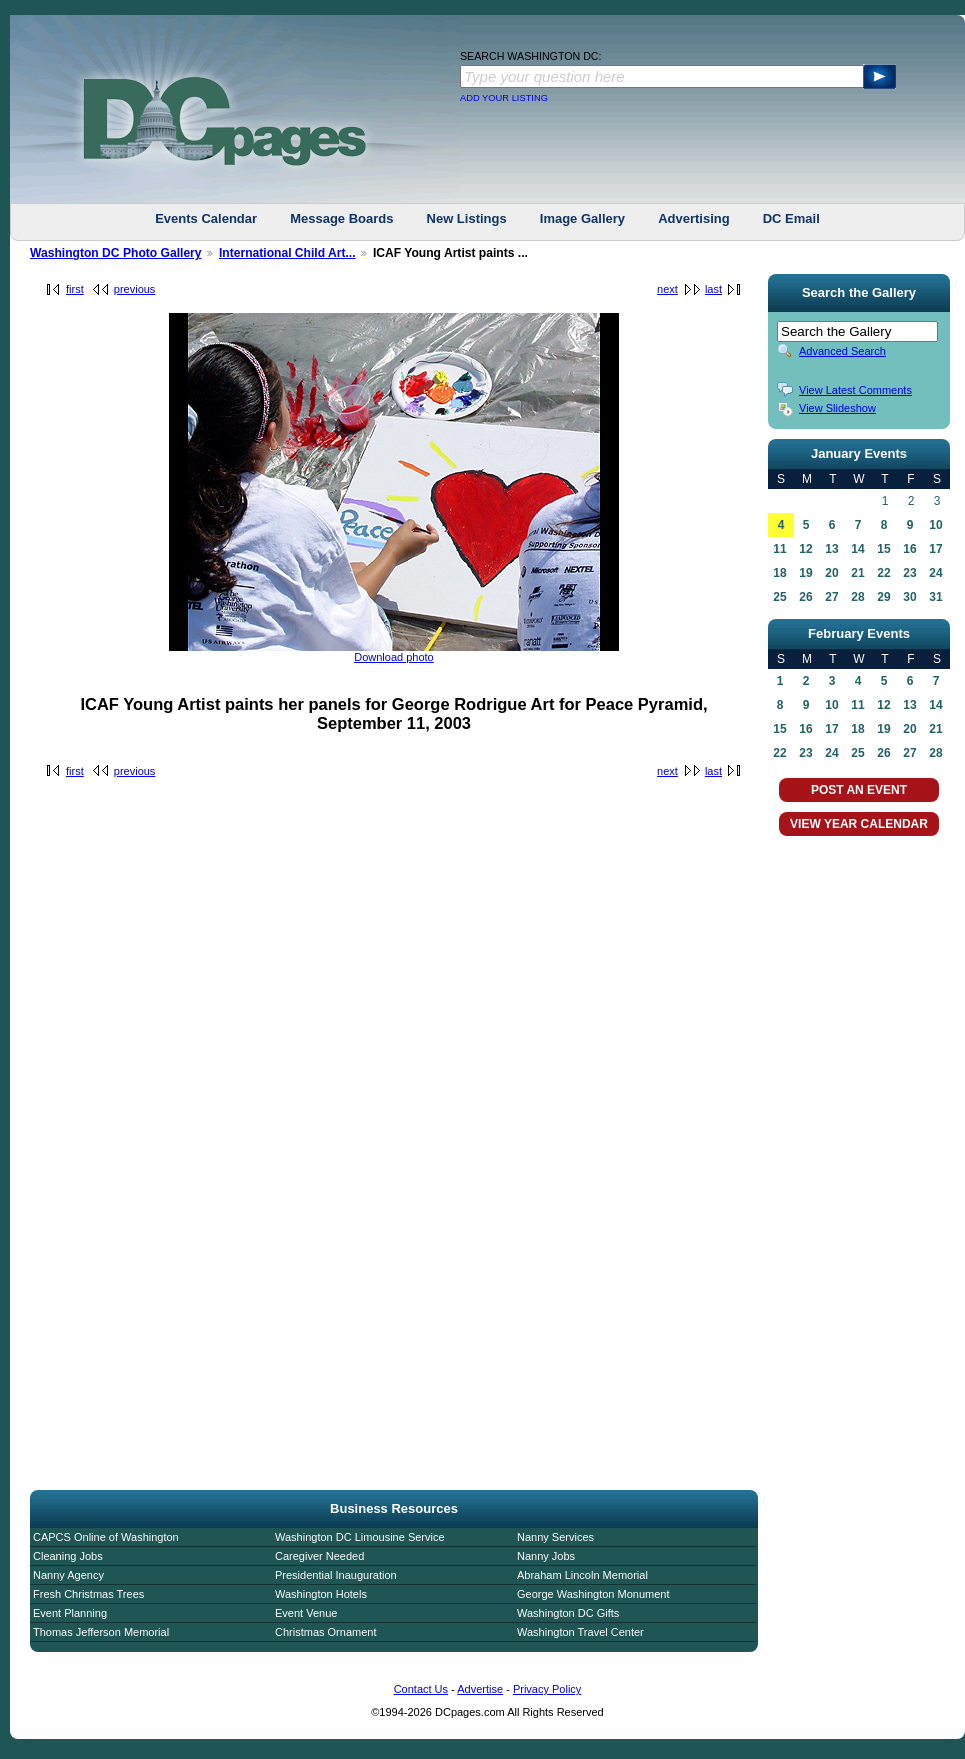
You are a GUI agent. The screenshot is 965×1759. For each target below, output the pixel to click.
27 (831, 597)
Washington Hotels (321, 1594)
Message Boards (341, 218)
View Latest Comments (855, 390)
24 (935, 573)
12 (805, 549)
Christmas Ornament (325, 1632)
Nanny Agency (68, 1575)
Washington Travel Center (580, 1632)
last (713, 289)
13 (831, 549)
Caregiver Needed (319, 1556)
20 (831, 573)
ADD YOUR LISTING (504, 98)
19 (805, 573)
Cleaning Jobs (68, 1556)
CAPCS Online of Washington (106, 1537)
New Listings (467, 218)
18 (779, 573)
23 (909, 573)
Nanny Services (555, 1537)
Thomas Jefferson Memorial (101, 1632)
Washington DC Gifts (568, 1613)
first (75, 289)
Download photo (394, 657)
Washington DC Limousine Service (360, 1537)
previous (135, 289)
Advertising (694, 218)
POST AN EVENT (859, 790)
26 (805, 597)
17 (935, 549)
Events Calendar (206, 218)
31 (935, 597)
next (667, 289)
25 (779, 597)
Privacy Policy (547, 1689)
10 (935, 525)
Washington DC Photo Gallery (116, 253)
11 (779, 549)
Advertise (480, 1689)
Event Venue (306, 1613)
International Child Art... (287, 253)
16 (909, 549)
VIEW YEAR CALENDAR (859, 824)
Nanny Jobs (546, 1556)
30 (909, 597)
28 (857, 597)
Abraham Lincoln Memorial (582, 1575)
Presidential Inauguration (336, 1575)
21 (857, 573)
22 (883, 573)
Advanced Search (842, 351)
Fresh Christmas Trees (88, 1594)
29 (883, 597)
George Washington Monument (593, 1594)
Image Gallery (582, 218)
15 (883, 549)
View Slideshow (837, 408)
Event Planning (70, 1613)
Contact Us (421, 1689)
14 (857, 549)
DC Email (791, 218)
